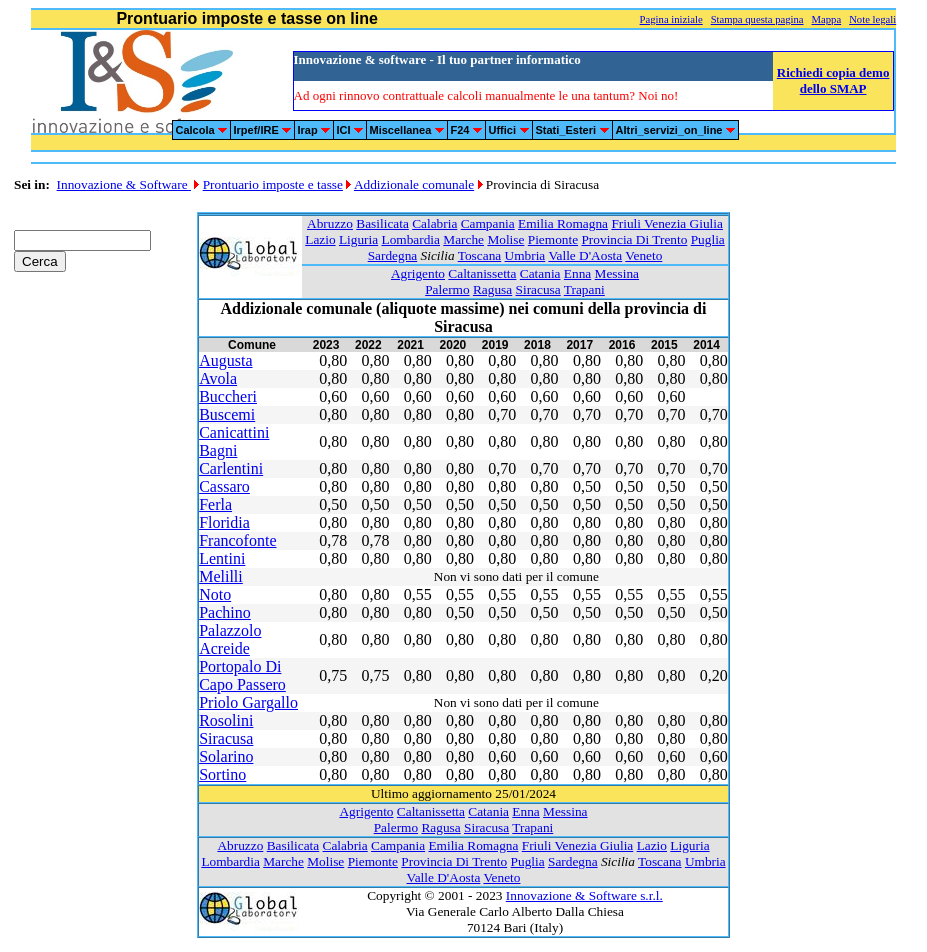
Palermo (447, 289)
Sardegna (393, 255)
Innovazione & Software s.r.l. (584, 895)
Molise (505, 239)
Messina (617, 273)
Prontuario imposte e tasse (273, 184)
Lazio (320, 239)
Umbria (525, 255)
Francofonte (237, 540)
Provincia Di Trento (634, 239)
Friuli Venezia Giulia (667, 223)
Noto (215, 594)
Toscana (479, 255)
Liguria (358, 239)
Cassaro (224, 486)
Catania (540, 273)
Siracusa (538, 289)
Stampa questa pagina (757, 19)
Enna (577, 273)
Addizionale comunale (414, 184)
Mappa (827, 19)
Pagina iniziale (671, 19)
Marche (463, 239)
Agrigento (418, 273)
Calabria (434, 223)
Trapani (584, 289)
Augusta (225, 360)
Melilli (221, 576)
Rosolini (226, 720)
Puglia (708, 239)
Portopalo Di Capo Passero (242, 675)
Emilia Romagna (563, 223)
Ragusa (492, 289)
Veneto (643, 255)
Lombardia (411, 239)
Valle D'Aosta (585, 255)
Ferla (215, 504)
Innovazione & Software (124, 184)
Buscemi (227, 414)
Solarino (226, 756)
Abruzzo (330, 223)
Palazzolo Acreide (230, 639)
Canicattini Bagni (234, 441)
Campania (488, 223)
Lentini (222, 558)
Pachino (225, 612)
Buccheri (228, 396)
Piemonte (553, 239)
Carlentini (231, 468)
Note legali (872, 19)
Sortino (222, 774)
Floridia (224, 522)
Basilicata (382, 223)
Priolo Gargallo (248, 702)
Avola (218, 378)
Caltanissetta (482, 273)
